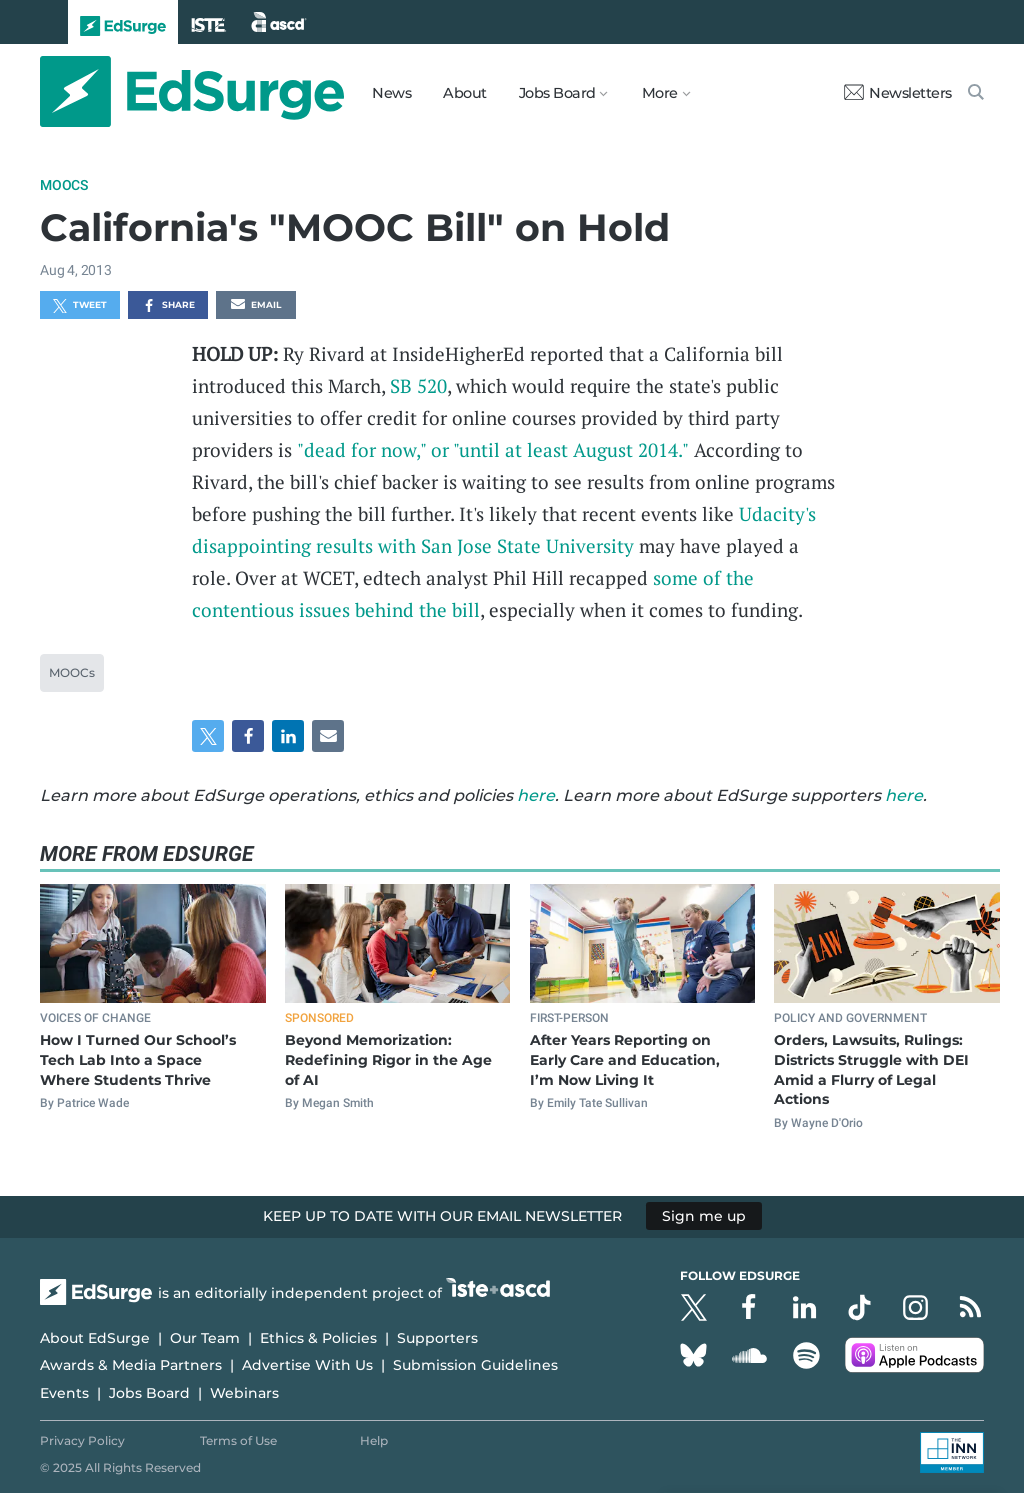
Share (168, 306)
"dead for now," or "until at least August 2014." (493, 449)
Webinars (244, 1393)
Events (64, 1393)
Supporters (437, 1338)
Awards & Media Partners (131, 1365)
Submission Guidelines (475, 1365)
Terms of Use (238, 1440)
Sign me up (704, 1216)
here (536, 795)
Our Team (205, 1338)
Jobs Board (149, 1393)
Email (256, 306)
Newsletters (898, 93)
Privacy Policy (82, 1440)
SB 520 (418, 385)
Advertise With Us (307, 1365)
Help (374, 1440)
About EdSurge (95, 1338)
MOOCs (64, 185)
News (391, 93)
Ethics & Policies (318, 1338)
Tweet (80, 306)
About (465, 93)
